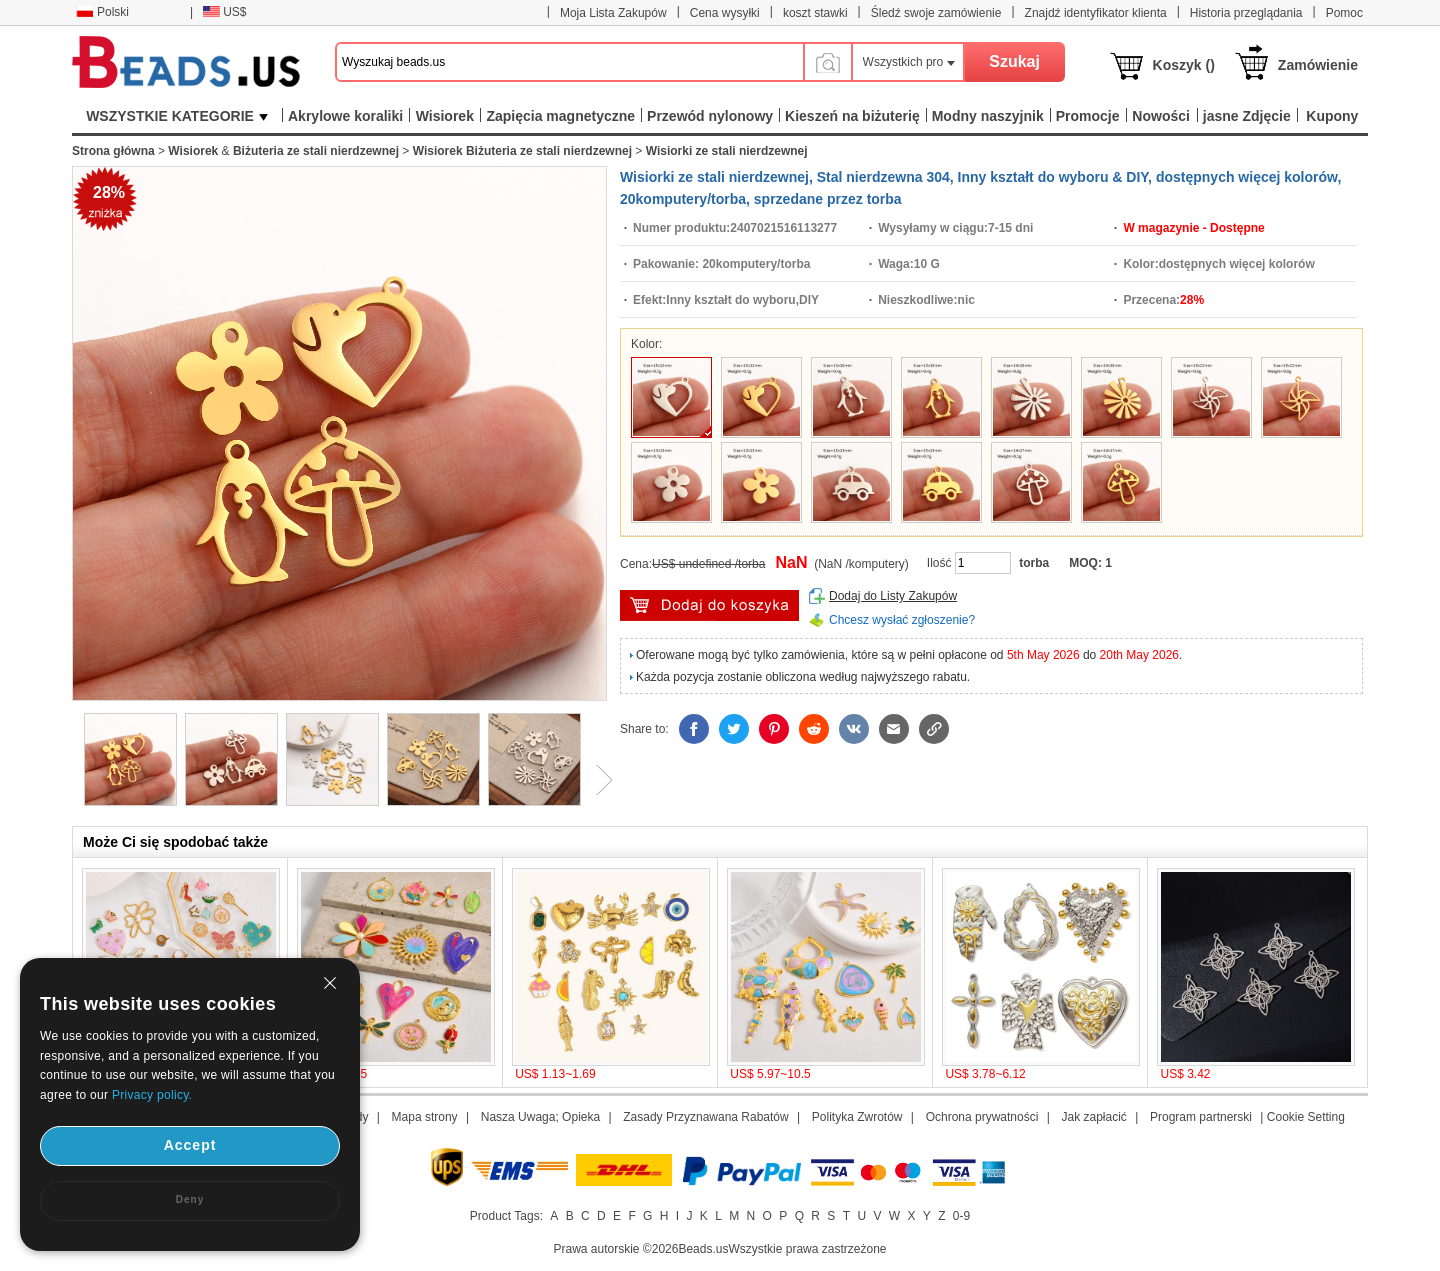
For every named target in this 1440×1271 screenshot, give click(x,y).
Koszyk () (1184, 65)
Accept (190, 1145)
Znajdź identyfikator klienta (1096, 13)
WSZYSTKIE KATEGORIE (177, 116)
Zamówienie (1318, 65)
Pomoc (1344, 13)
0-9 (961, 1216)
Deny (190, 1199)
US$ (224, 12)
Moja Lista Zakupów (613, 13)
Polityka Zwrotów (857, 1117)
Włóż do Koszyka (709, 605)
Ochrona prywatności (982, 1117)
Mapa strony (425, 1117)
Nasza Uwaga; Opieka (540, 1117)
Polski (102, 12)
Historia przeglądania (1246, 13)
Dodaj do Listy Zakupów (893, 596)
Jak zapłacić (1093, 1117)
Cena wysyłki (725, 13)
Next (597, 780)
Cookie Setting (1306, 1117)
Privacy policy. (152, 1095)
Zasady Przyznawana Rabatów (705, 1117)
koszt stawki (815, 13)
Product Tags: (506, 1216)
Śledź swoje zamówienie (936, 13)
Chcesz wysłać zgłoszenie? (902, 620)
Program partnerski (1201, 1117)
